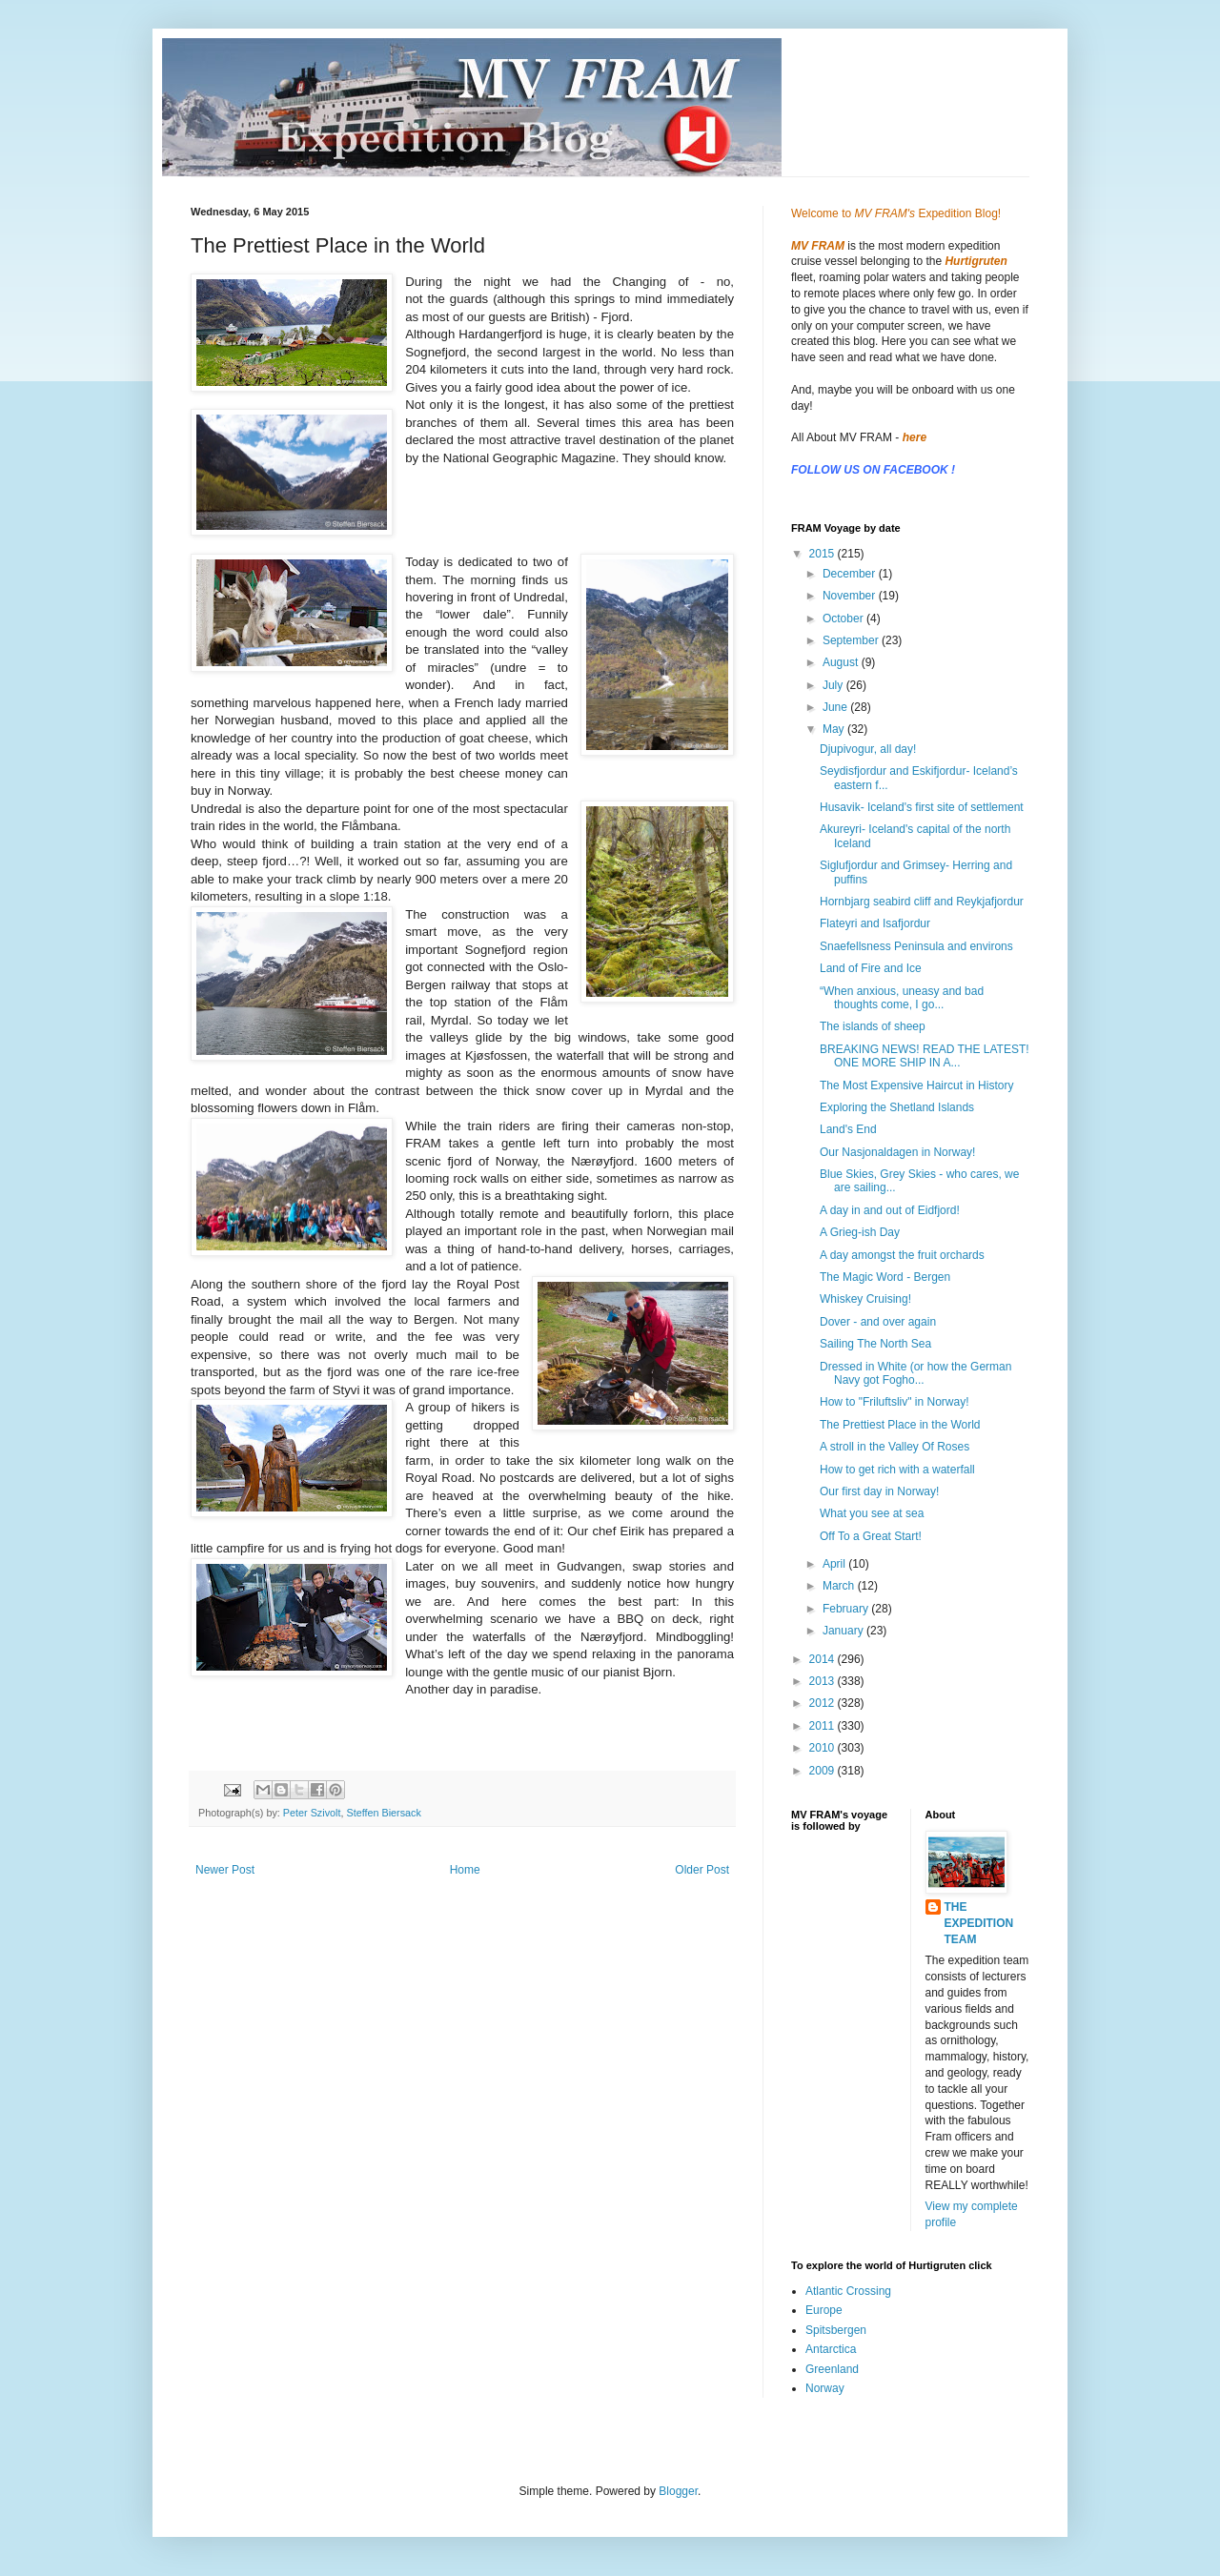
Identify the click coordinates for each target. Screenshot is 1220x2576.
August (842, 662)
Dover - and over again (878, 1322)
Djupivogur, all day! (868, 749)
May (835, 729)
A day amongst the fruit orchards (902, 1255)
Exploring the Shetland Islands (897, 1107)
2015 (823, 553)
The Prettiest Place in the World (900, 1424)
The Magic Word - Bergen (885, 1277)
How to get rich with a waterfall (897, 1469)
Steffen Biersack (383, 1812)
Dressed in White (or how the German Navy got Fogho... (915, 1373)
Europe (824, 2310)
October (844, 618)
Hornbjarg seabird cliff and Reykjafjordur (922, 901)
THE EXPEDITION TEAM (979, 1923)
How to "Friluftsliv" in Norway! (894, 1402)
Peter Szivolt (312, 1812)
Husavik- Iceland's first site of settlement (922, 807)
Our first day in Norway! (879, 1491)
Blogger (678, 2491)
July (834, 685)
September (852, 640)
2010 (823, 1748)
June (836, 707)
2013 (823, 1681)
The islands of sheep (872, 1026)
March (840, 1585)
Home (465, 1869)
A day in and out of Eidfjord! (890, 1210)
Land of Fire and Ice (871, 968)
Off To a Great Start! (871, 1536)
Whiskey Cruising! (865, 1299)
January (844, 1630)
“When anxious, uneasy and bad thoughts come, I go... (902, 997)
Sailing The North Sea (875, 1343)
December (851, 573)
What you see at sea (872, 1513)
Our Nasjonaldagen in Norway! (897, 1152)
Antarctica (830, 2349)
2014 (823, 1659)
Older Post (702, 1869)
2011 (823, 1726)
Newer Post (224, 1869)
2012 (823, 1703)
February (847, 1608)
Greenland (832, 2369)
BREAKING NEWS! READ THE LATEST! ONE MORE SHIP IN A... (924, 1056)
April (835, 1564)
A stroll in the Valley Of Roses (894, 1446)
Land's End (848, 1129)
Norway (824, 2388)
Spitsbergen (835, 2330)
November (851, 595)
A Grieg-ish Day (860, 1232)
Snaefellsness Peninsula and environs (916, 946)
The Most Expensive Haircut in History (916, 1085)
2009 (823, 1770)
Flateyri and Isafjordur (875, 923)
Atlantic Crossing (848, 2291)
